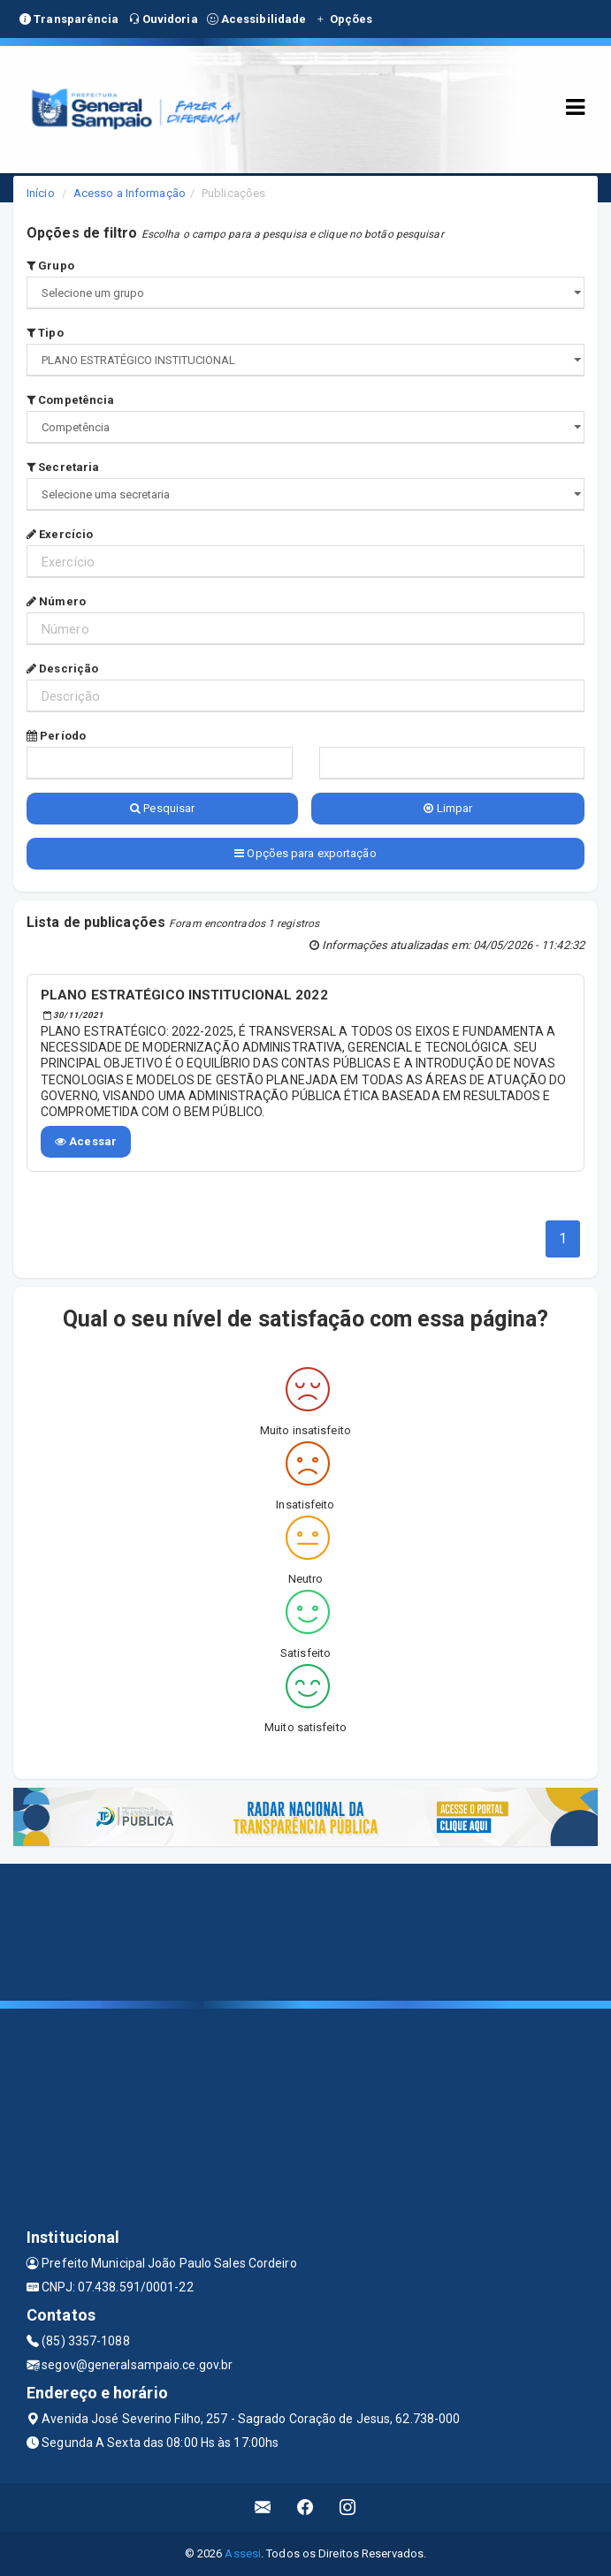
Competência (70, 400)
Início (41, 193)
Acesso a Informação (129, 193)
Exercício (60, 534)
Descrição (62, 668)
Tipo (45, 332)
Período (56, 735)
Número (56, 601)
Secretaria (63, 467)
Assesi (243, 2553)
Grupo (50, 265)
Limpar (448, 808)
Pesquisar (162, 808)
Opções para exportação (305, 853)
